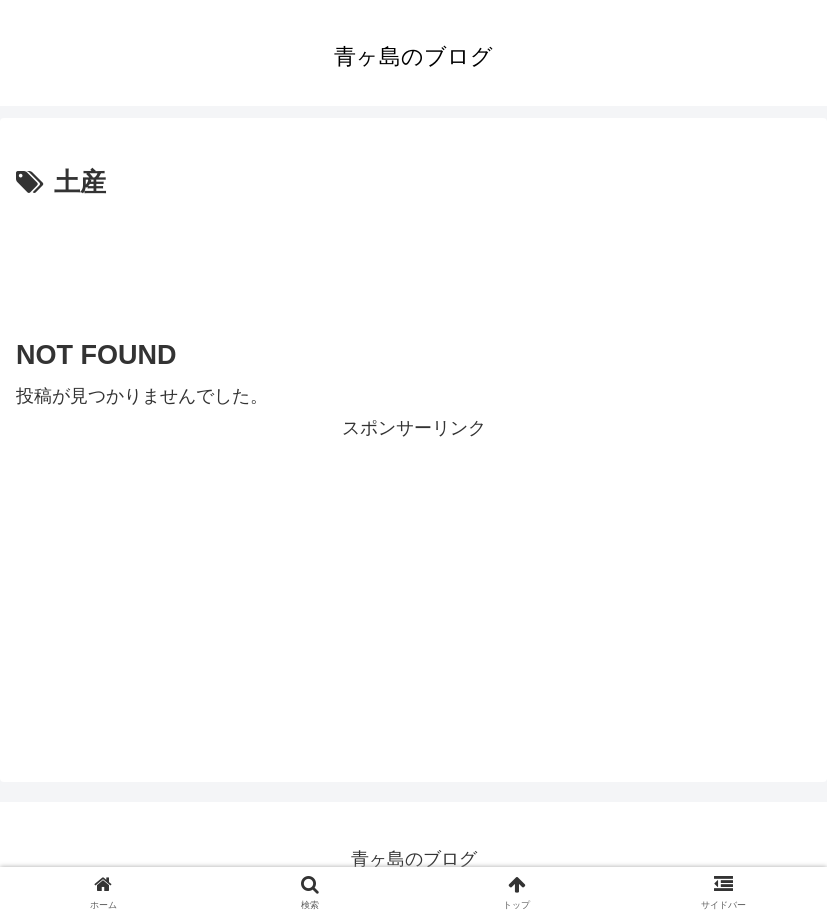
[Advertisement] (413, 261)
